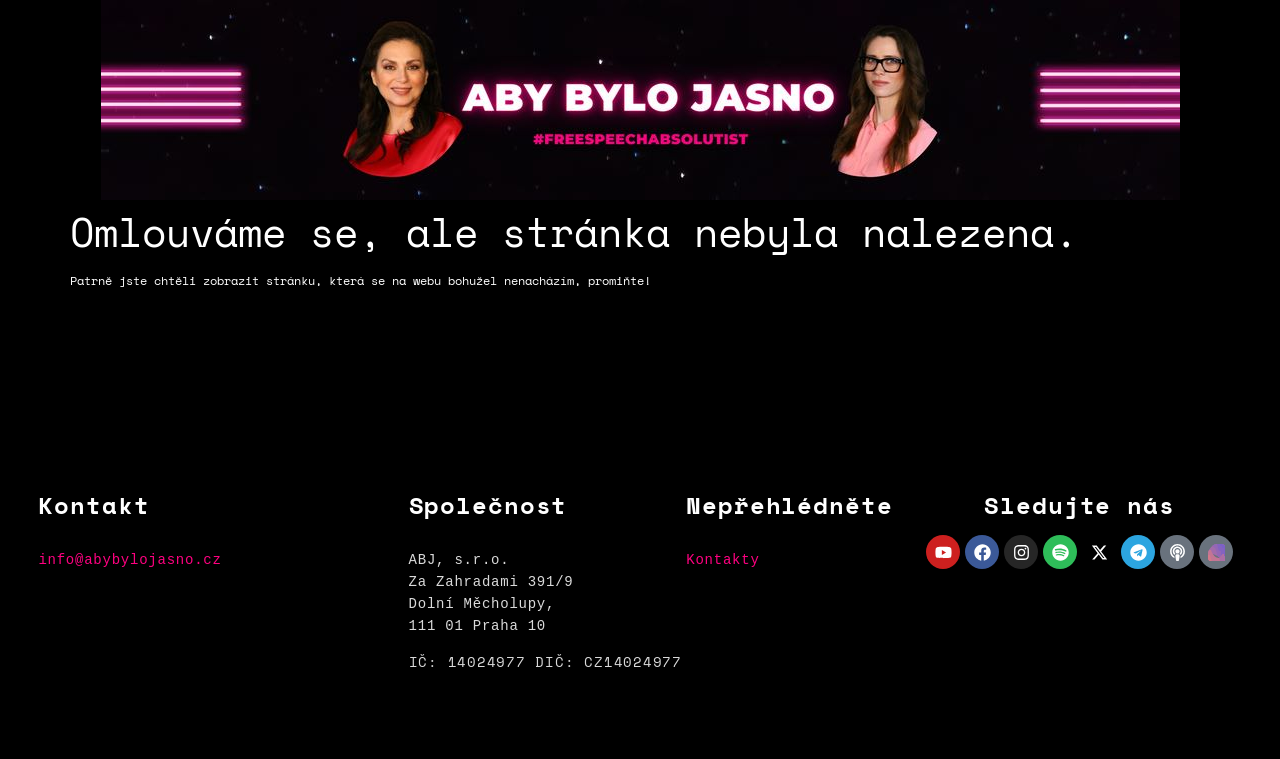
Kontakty (722, 559)
